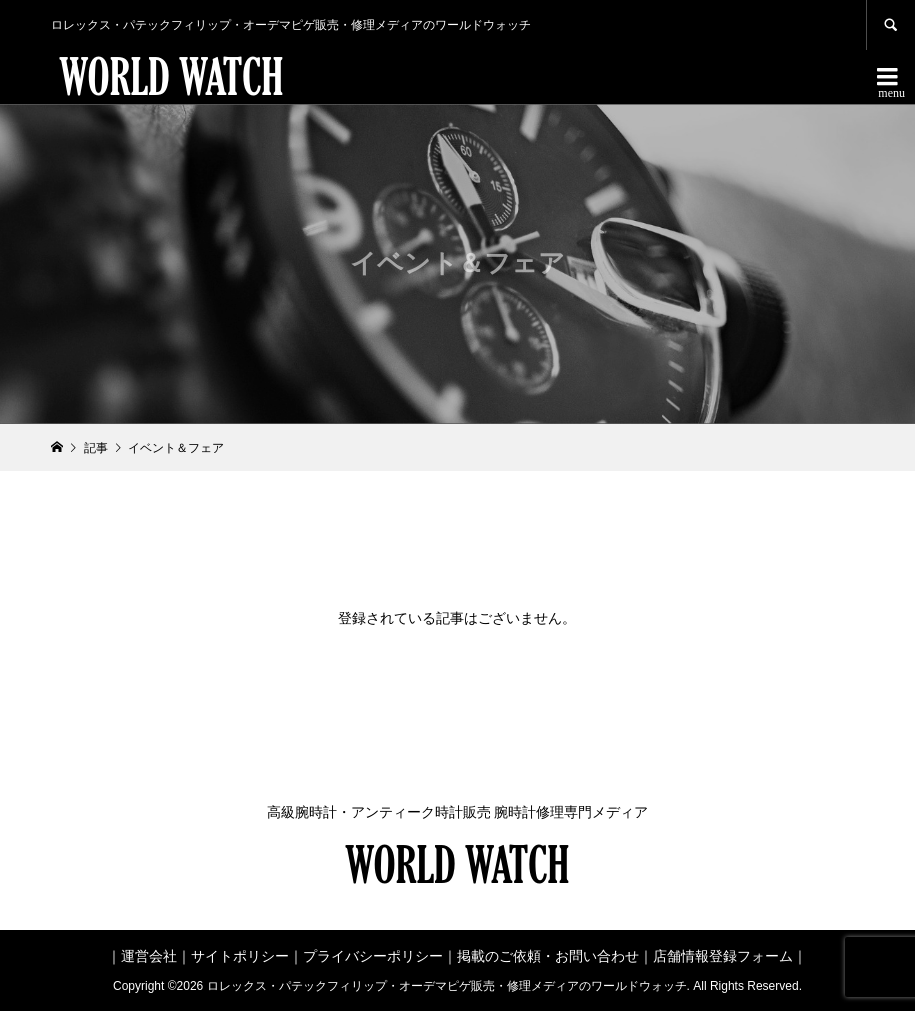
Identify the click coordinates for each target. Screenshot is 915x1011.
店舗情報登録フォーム (723, 956)
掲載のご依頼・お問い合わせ (548, 956)
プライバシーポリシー (373, 956)
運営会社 (149, 956)
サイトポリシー (240, 956)
